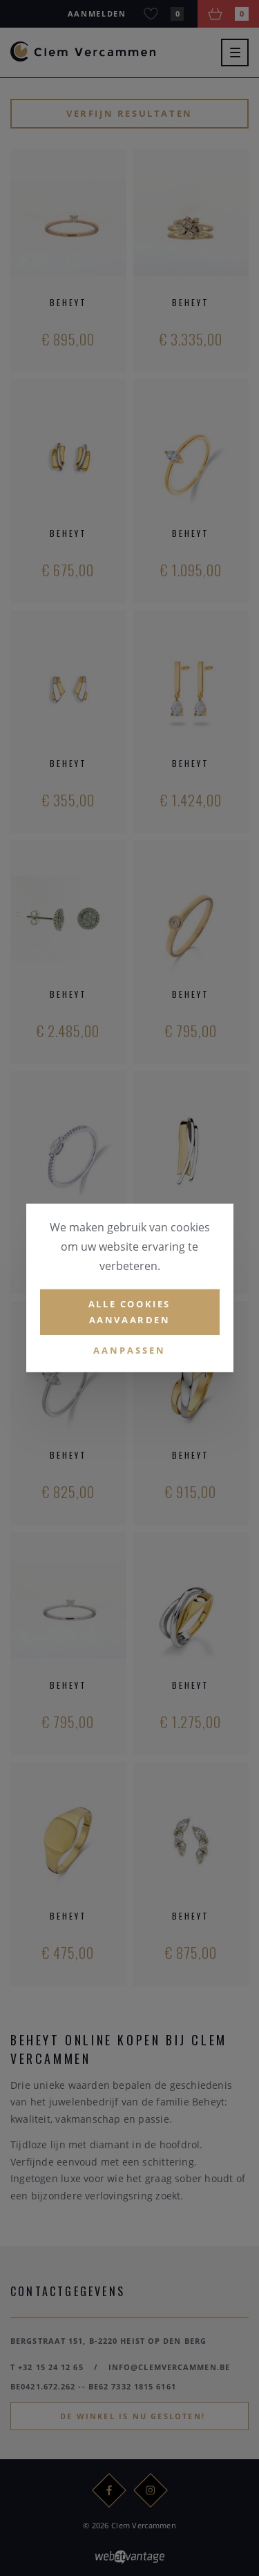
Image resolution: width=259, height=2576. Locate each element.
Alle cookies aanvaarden (129, 1312)
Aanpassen (129, 1349)
